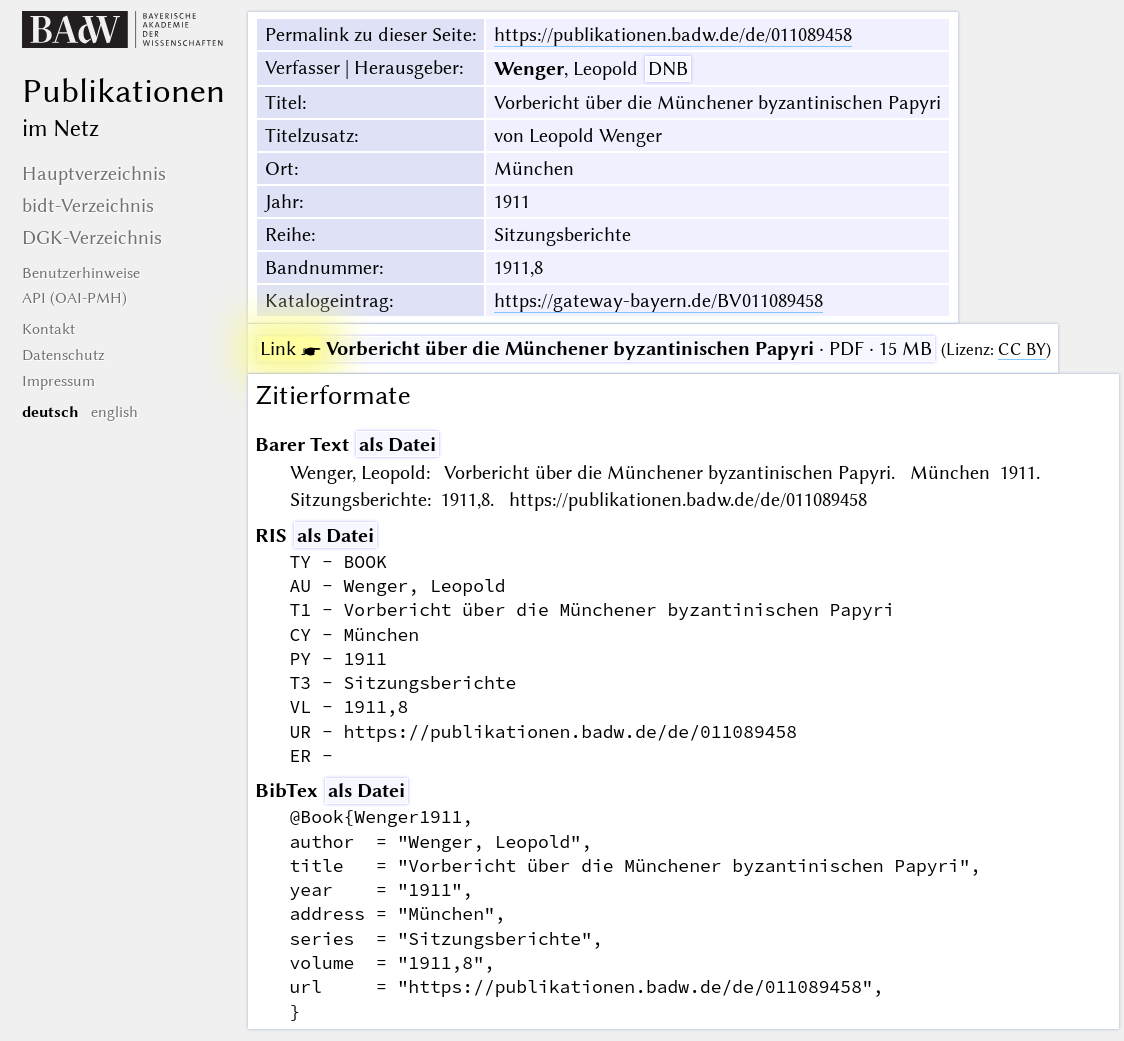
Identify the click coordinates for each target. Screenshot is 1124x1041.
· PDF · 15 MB (596, 348)
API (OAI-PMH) (74, 298)
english (114, 412)
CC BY (1022, 349)
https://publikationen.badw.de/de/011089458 (673, 34)
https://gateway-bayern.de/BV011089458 (658, 300)
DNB (668, 68)
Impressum (58, 381)
